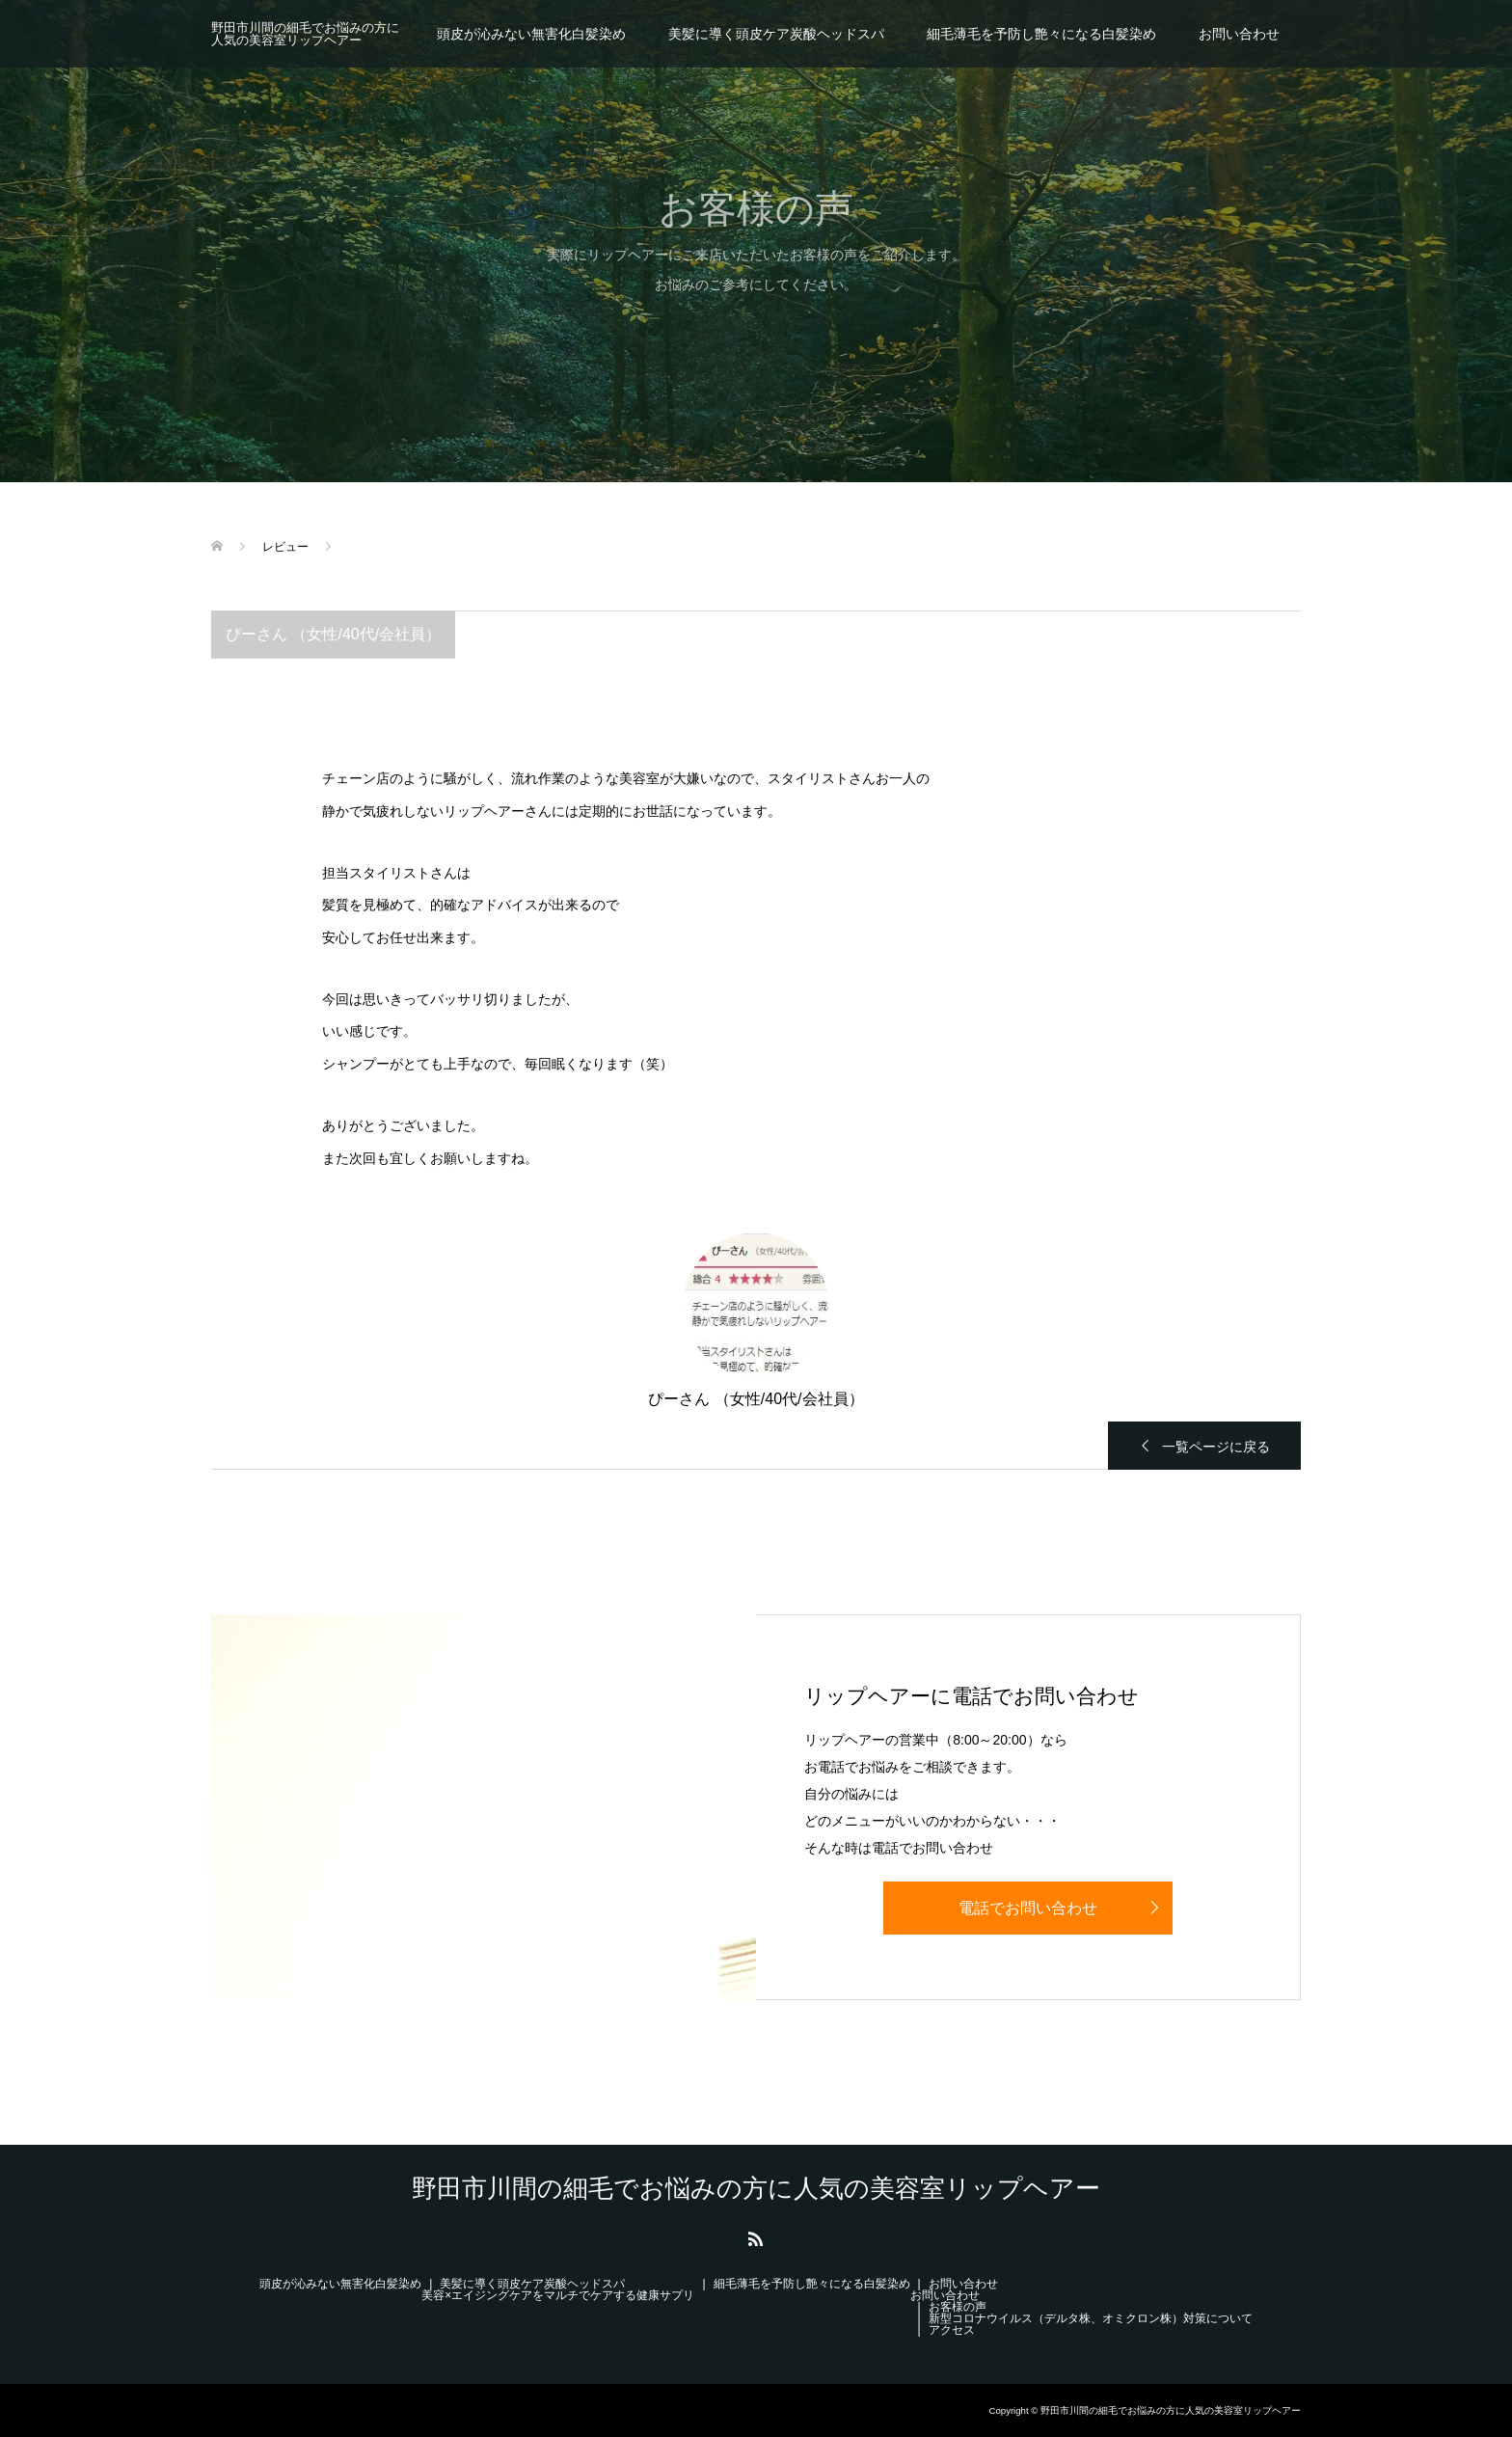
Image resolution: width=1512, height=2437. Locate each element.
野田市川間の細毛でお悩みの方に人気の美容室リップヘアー (305, 33)
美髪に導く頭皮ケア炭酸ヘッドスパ (776, 33)
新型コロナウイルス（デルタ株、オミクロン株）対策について (1091, 2318)
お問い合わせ (1239, 33)
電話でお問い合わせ (1027, 1908)
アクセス (952, 2330)
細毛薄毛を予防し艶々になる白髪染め (1041, 33)
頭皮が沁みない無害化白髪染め (531, 33)
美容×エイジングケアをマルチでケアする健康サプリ (557, 2295)
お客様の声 (957, 2307)
